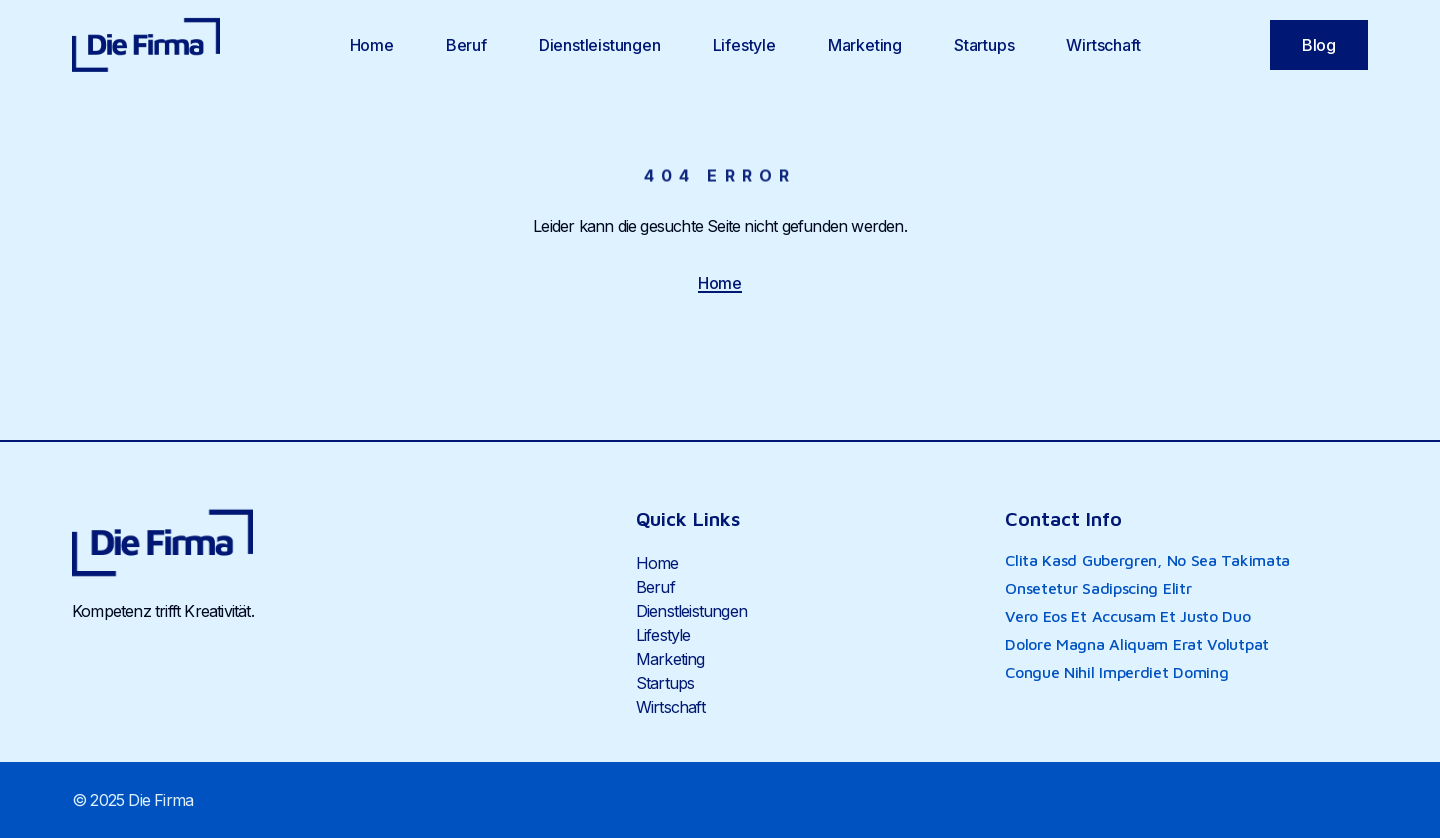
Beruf (466, 45)
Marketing (865, 45)
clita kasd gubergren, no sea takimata (1147, 560)
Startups (984, 45)
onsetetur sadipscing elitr (1098, 588)
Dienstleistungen (600, 45)
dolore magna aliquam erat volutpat (1137, 644)
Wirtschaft (1103, 45)
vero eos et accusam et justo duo (1127, 616)
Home (372, 45)
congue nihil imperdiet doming (1116, 672)
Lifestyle (744, 45)
